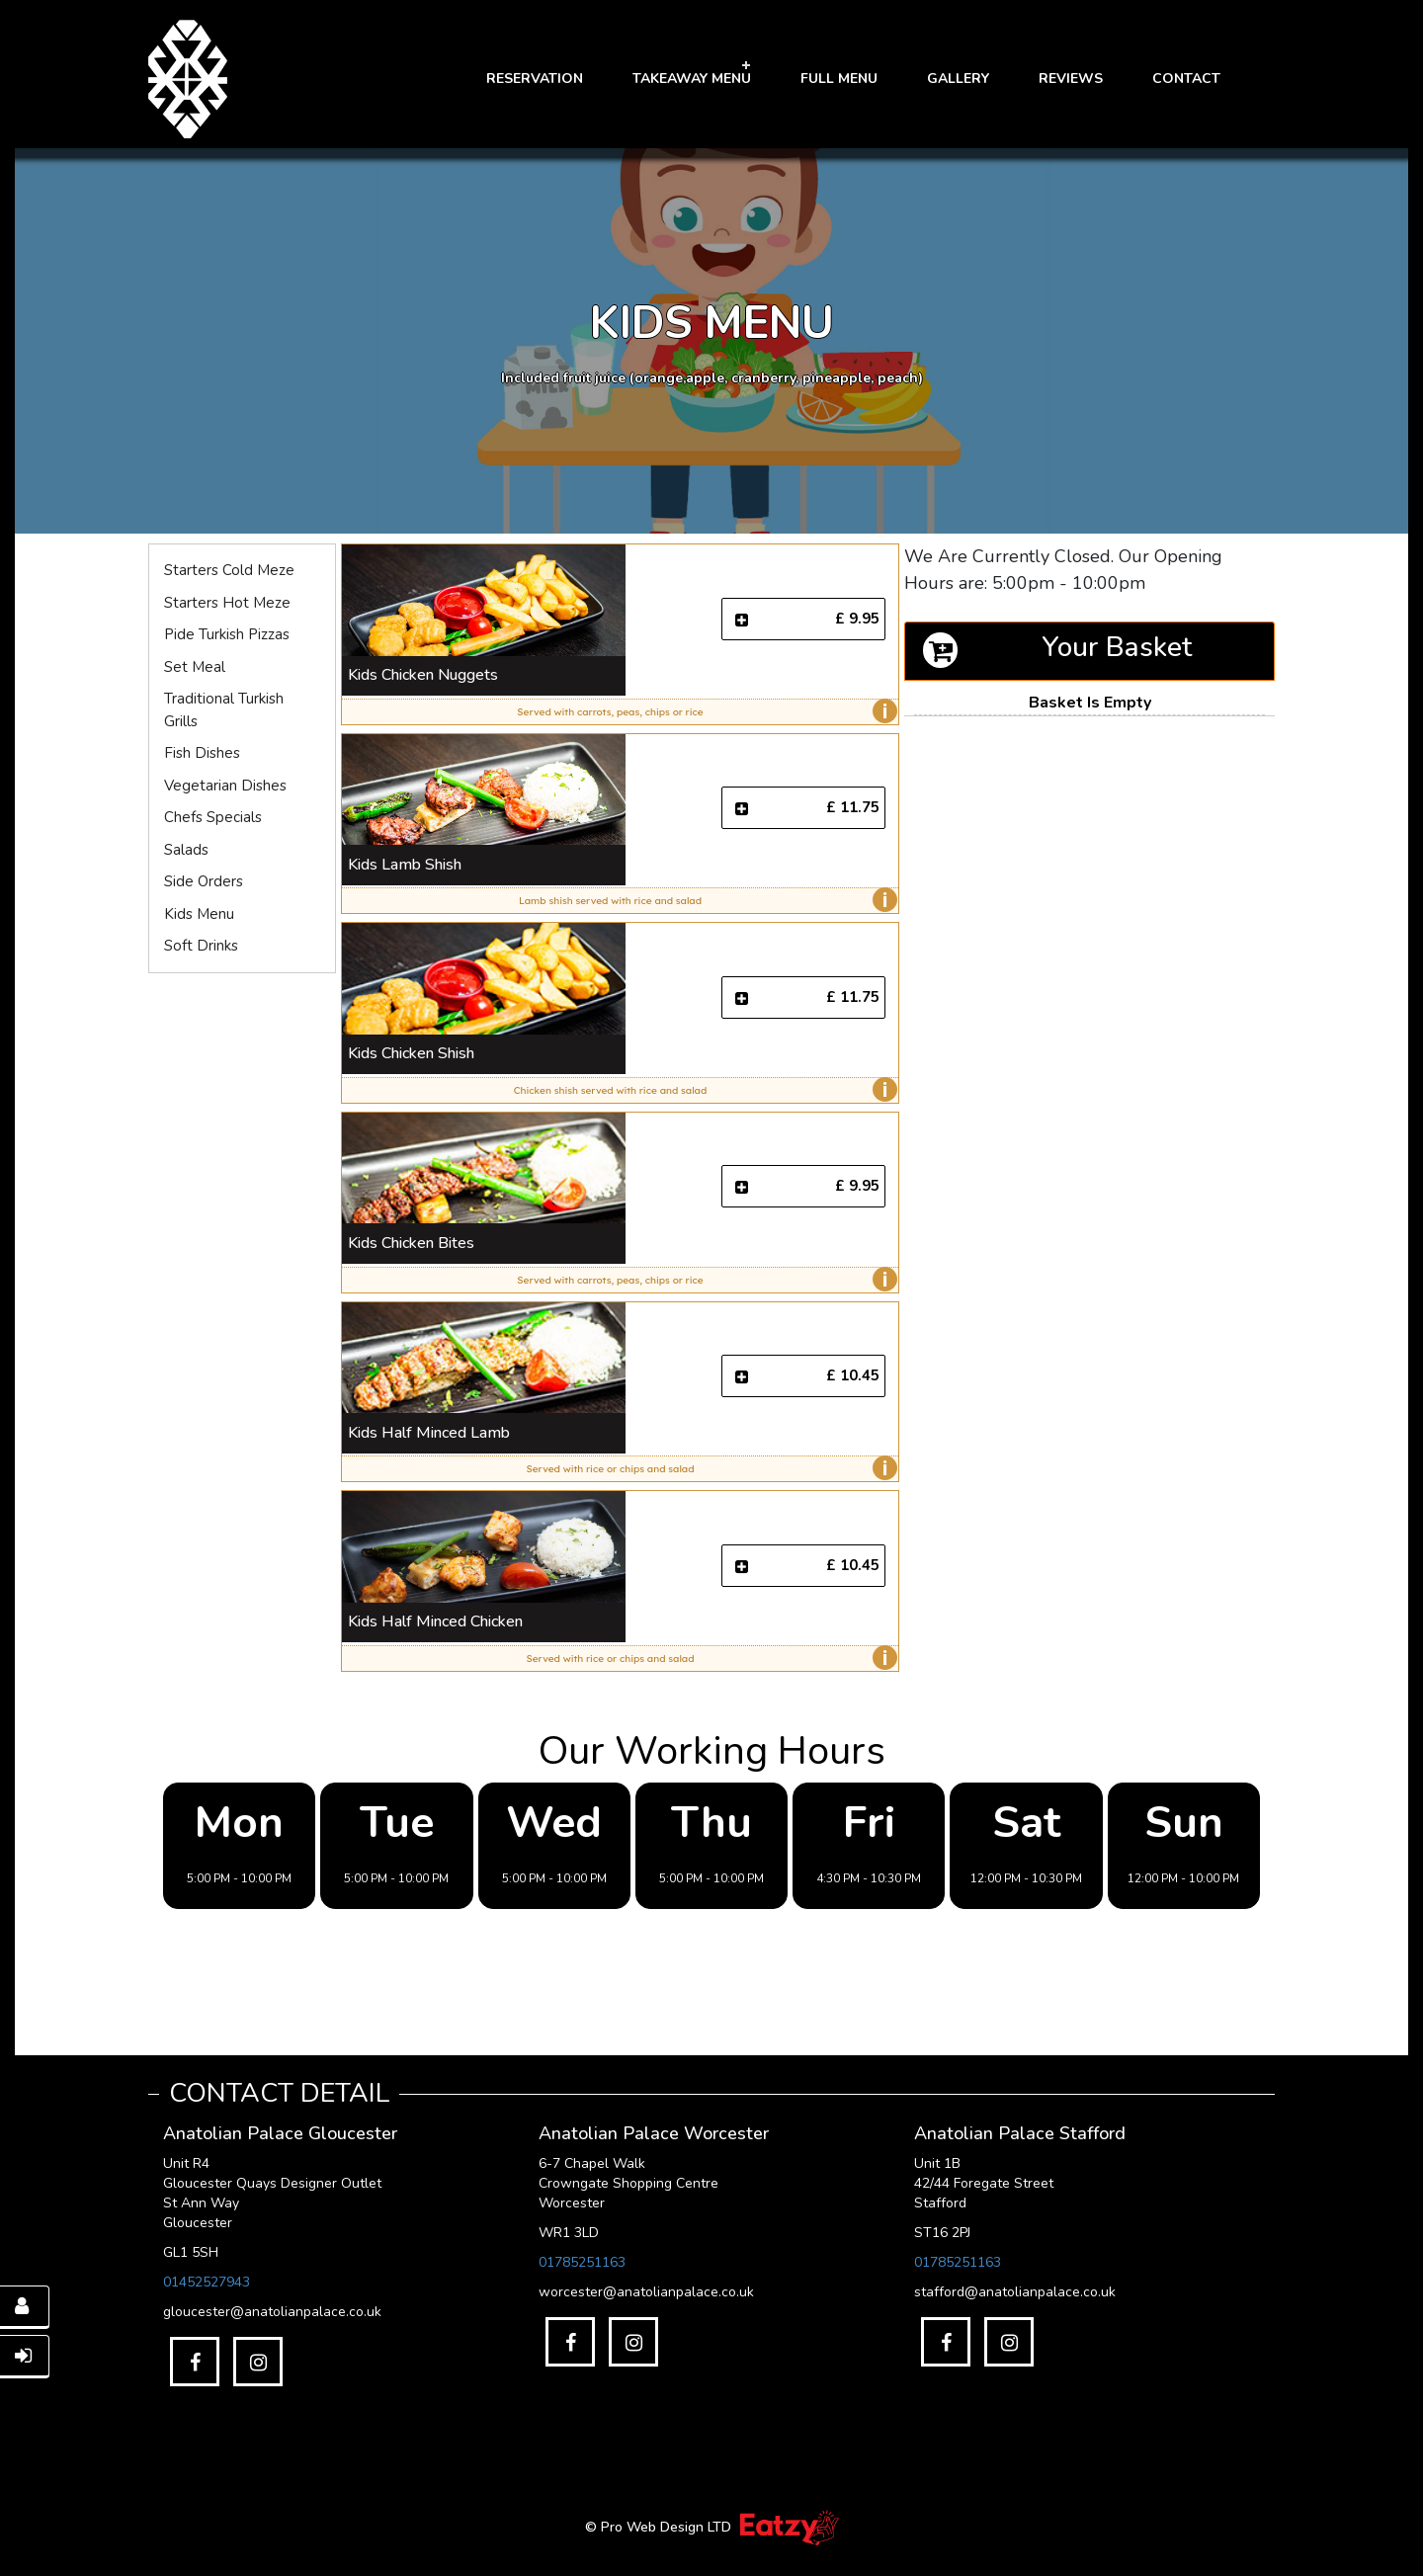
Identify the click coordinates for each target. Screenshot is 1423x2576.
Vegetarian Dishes (225, 785)
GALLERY (958, 78)
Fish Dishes (202, 753)
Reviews (1071, 78)
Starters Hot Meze (227, 603)
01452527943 (206, 2282)
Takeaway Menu (691, 78)
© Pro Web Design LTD (660, 2527)
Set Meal (194, 667)
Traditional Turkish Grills (224, 710)
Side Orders (203, 881)
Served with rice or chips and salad (707, 1468)
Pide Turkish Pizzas (227, 634)
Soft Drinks (201, 946)
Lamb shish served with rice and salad (703, 900)
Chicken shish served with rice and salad (701, 1090)
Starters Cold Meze (229, 570)
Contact (1186, 78)
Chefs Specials (213, 817)
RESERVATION (534, 78)
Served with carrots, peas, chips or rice (702, 711)
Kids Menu (199, 914)
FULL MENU (839, 78)
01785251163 (582, 2262)
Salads (186, 850)
